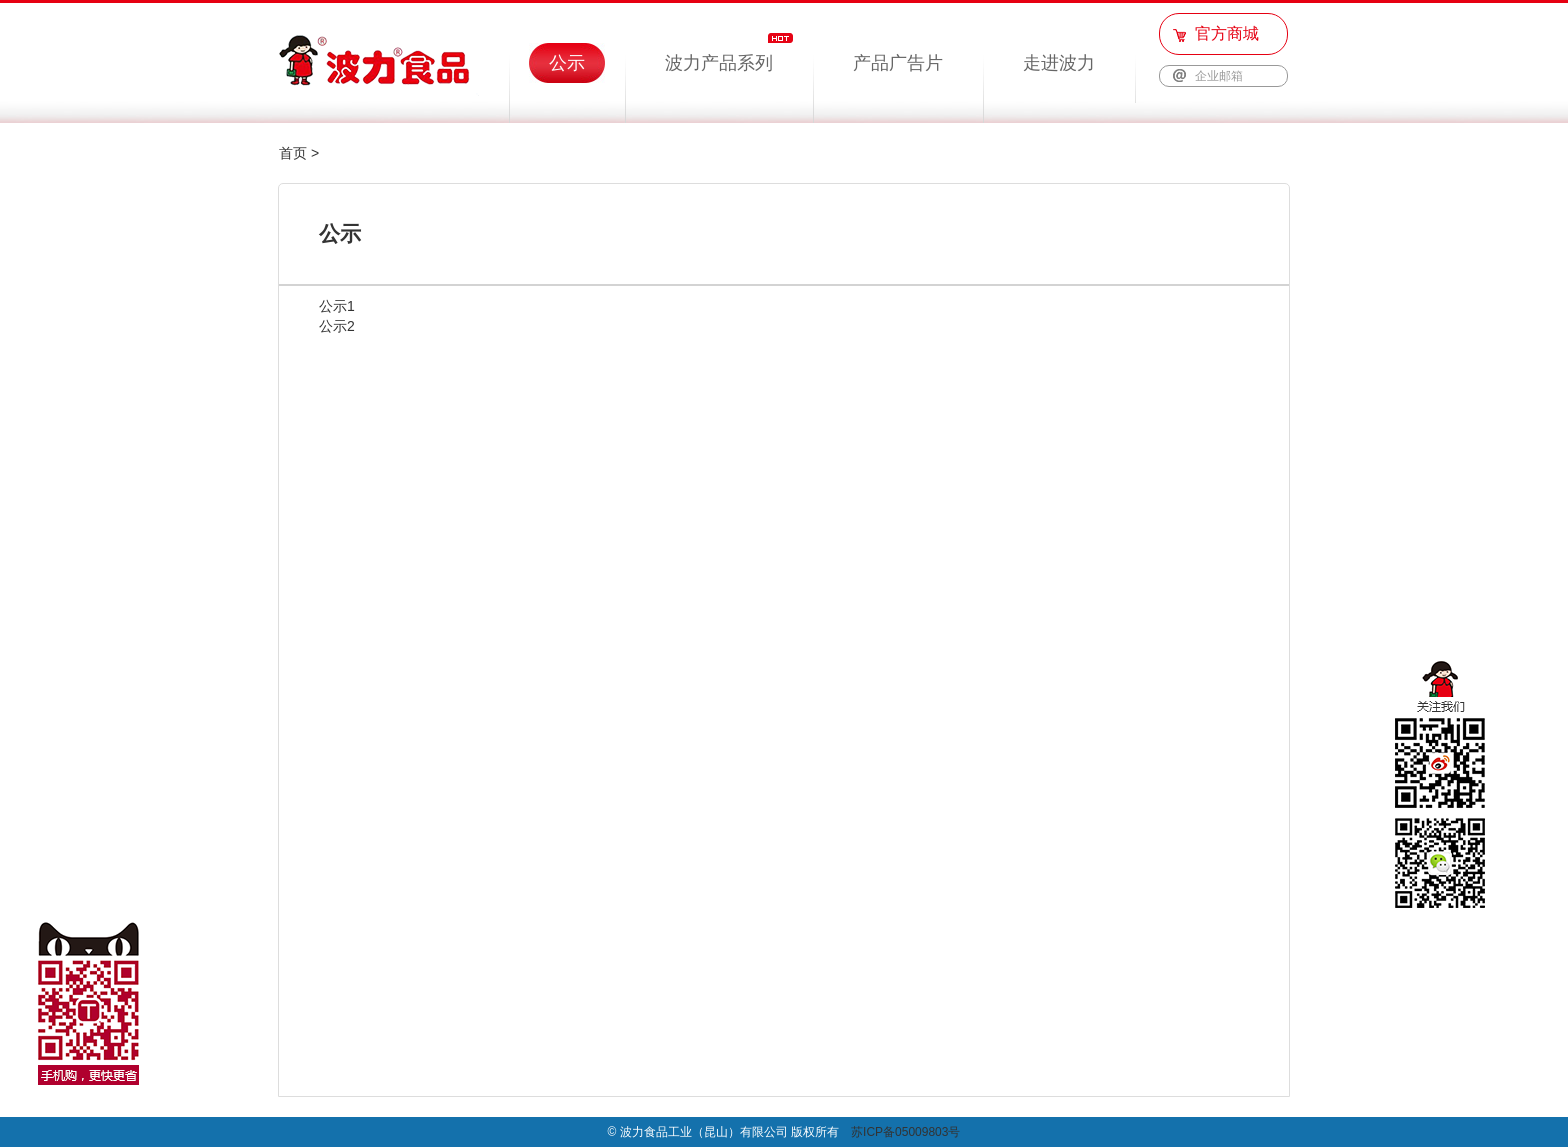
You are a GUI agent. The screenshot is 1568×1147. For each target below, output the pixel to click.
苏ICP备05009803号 (905, 1132)
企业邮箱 (1219, 76)
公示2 (337, 326)
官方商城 (1227, 33)
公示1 (337, 306)
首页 (293, 153)
